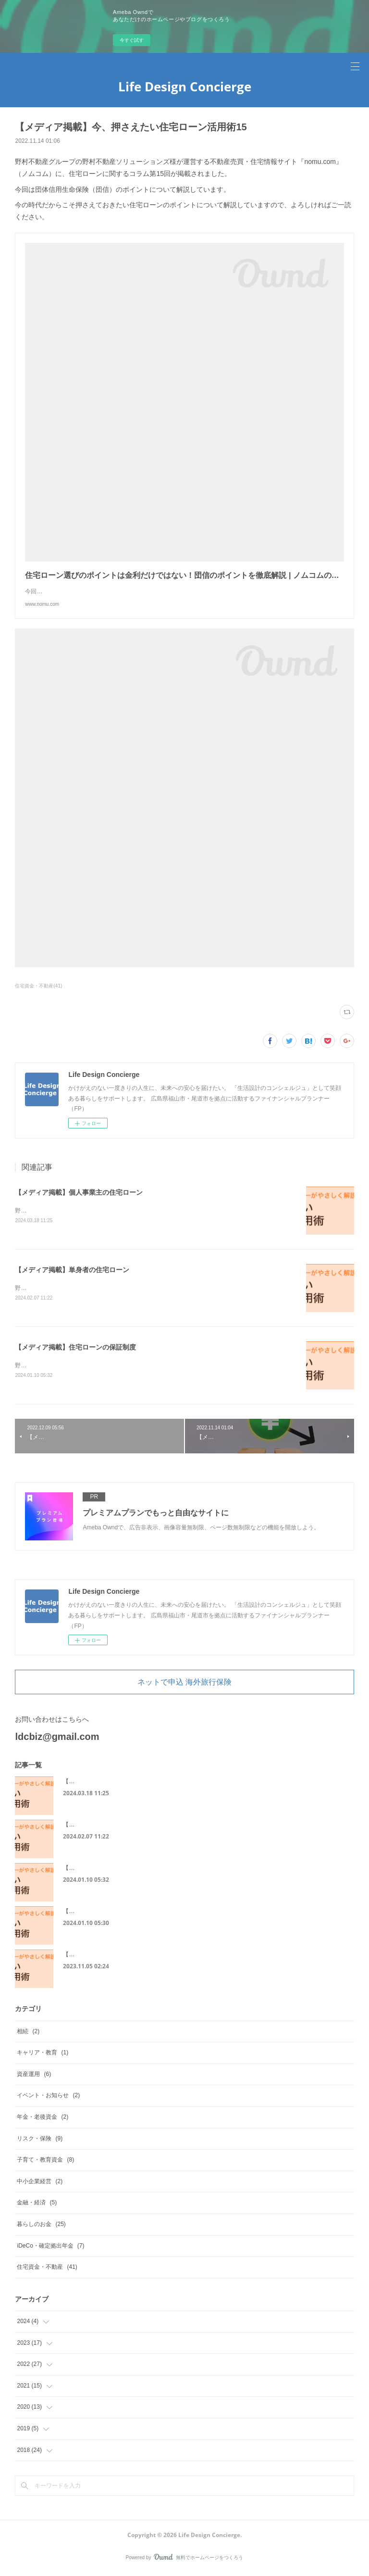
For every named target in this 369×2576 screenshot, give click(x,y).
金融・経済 (37, 2204)
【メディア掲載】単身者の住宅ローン (72, 1271)
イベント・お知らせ (48, 2097)
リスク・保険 (39, 2140)
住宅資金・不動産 (47, 2268)
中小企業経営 (39, 2183)
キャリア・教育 (42, 2054)
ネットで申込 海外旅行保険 (184, 1683)
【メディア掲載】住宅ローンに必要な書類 (117, 1913)
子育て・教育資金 (45, 2161)
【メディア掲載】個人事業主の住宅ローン (79, 1192)
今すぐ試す (132, 40)
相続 (28, 2033)
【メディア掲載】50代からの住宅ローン (115, 1956)
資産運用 (34, 2076)
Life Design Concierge (184, 86)
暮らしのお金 (41, 2226)
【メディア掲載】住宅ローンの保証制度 (75, 1348)
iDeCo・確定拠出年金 (50, 2247)
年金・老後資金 (42, 2118)
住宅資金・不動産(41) (38, 985)
